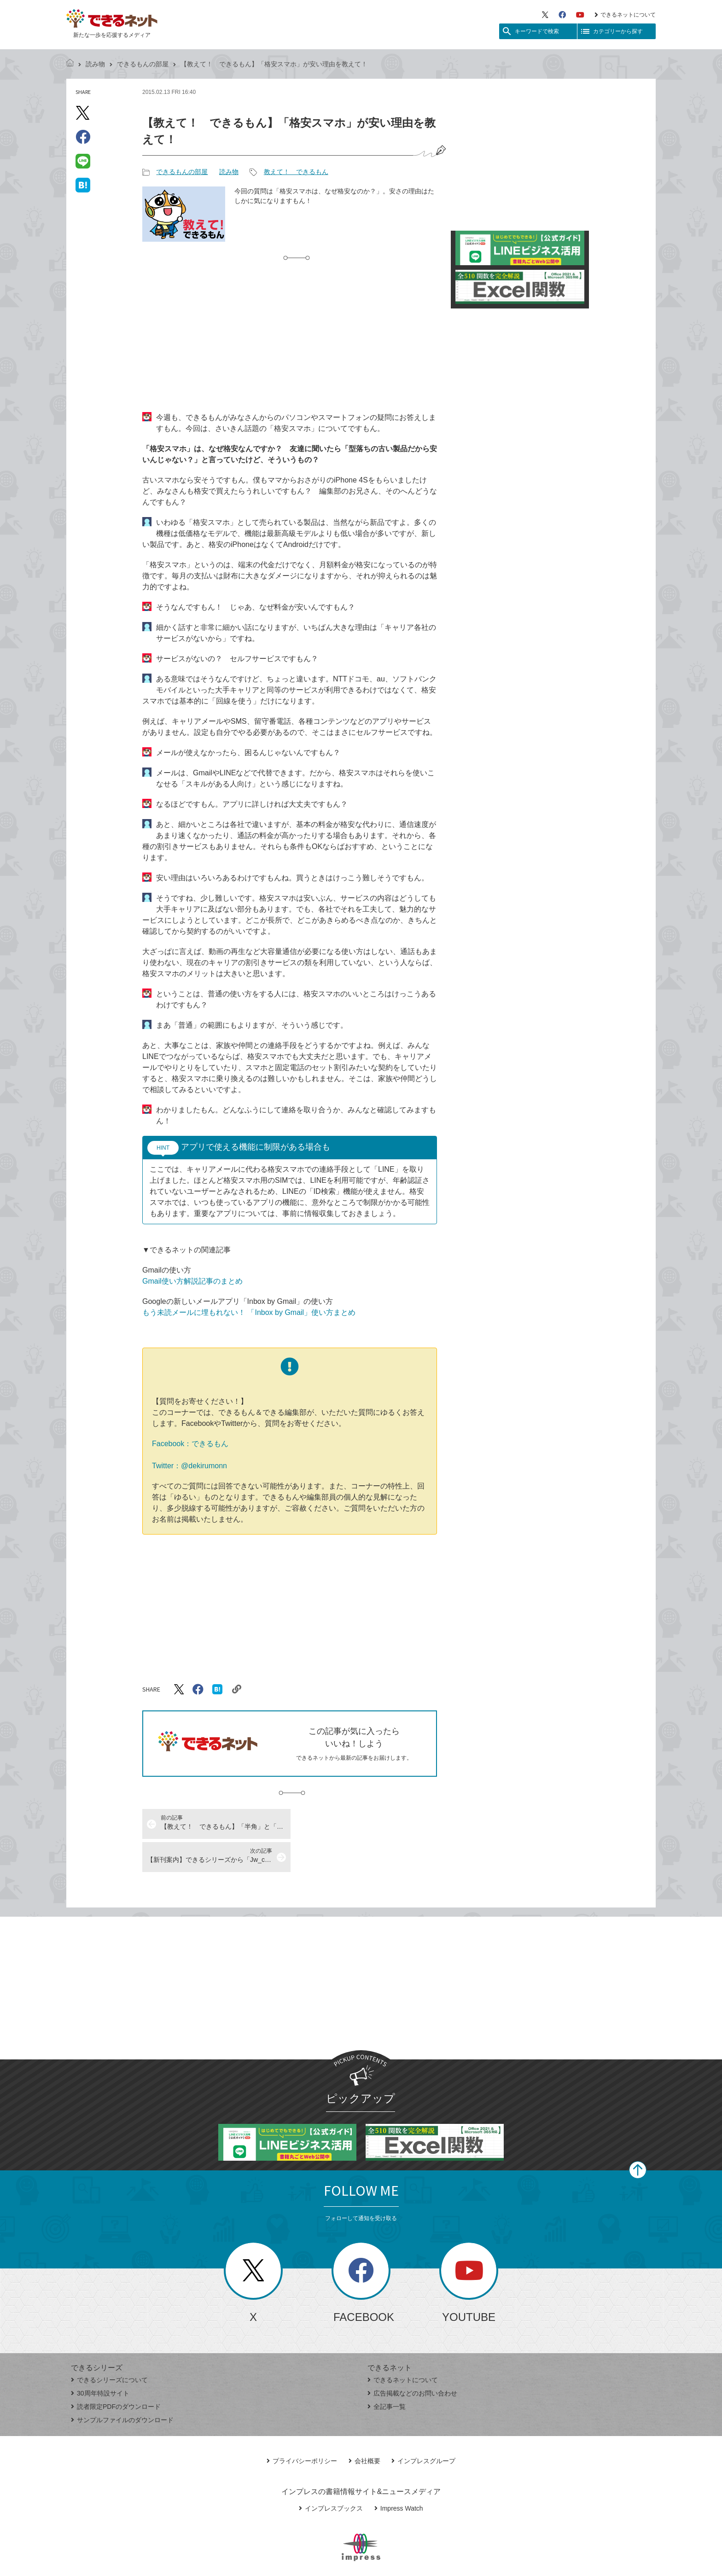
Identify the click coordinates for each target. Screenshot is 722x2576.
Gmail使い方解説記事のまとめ (192, 1281)
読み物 (95, 64)
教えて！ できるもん (296, 171)
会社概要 (364, 2427)
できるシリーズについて (109, 2346)
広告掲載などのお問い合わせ (412, 2360)
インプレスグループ (423, 2427)
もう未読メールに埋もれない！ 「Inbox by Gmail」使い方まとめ (248, 1312)
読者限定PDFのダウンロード (116, 2373)
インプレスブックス (331, 2475)
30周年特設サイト (100, 2360)
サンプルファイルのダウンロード (122, 2386)
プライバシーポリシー (302, 2427)
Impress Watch (398, 2475)
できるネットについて (625, 15)
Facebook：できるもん (190, 1444)
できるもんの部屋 (143, 64)
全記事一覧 (386, 2373)
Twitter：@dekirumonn (189, 1466)
